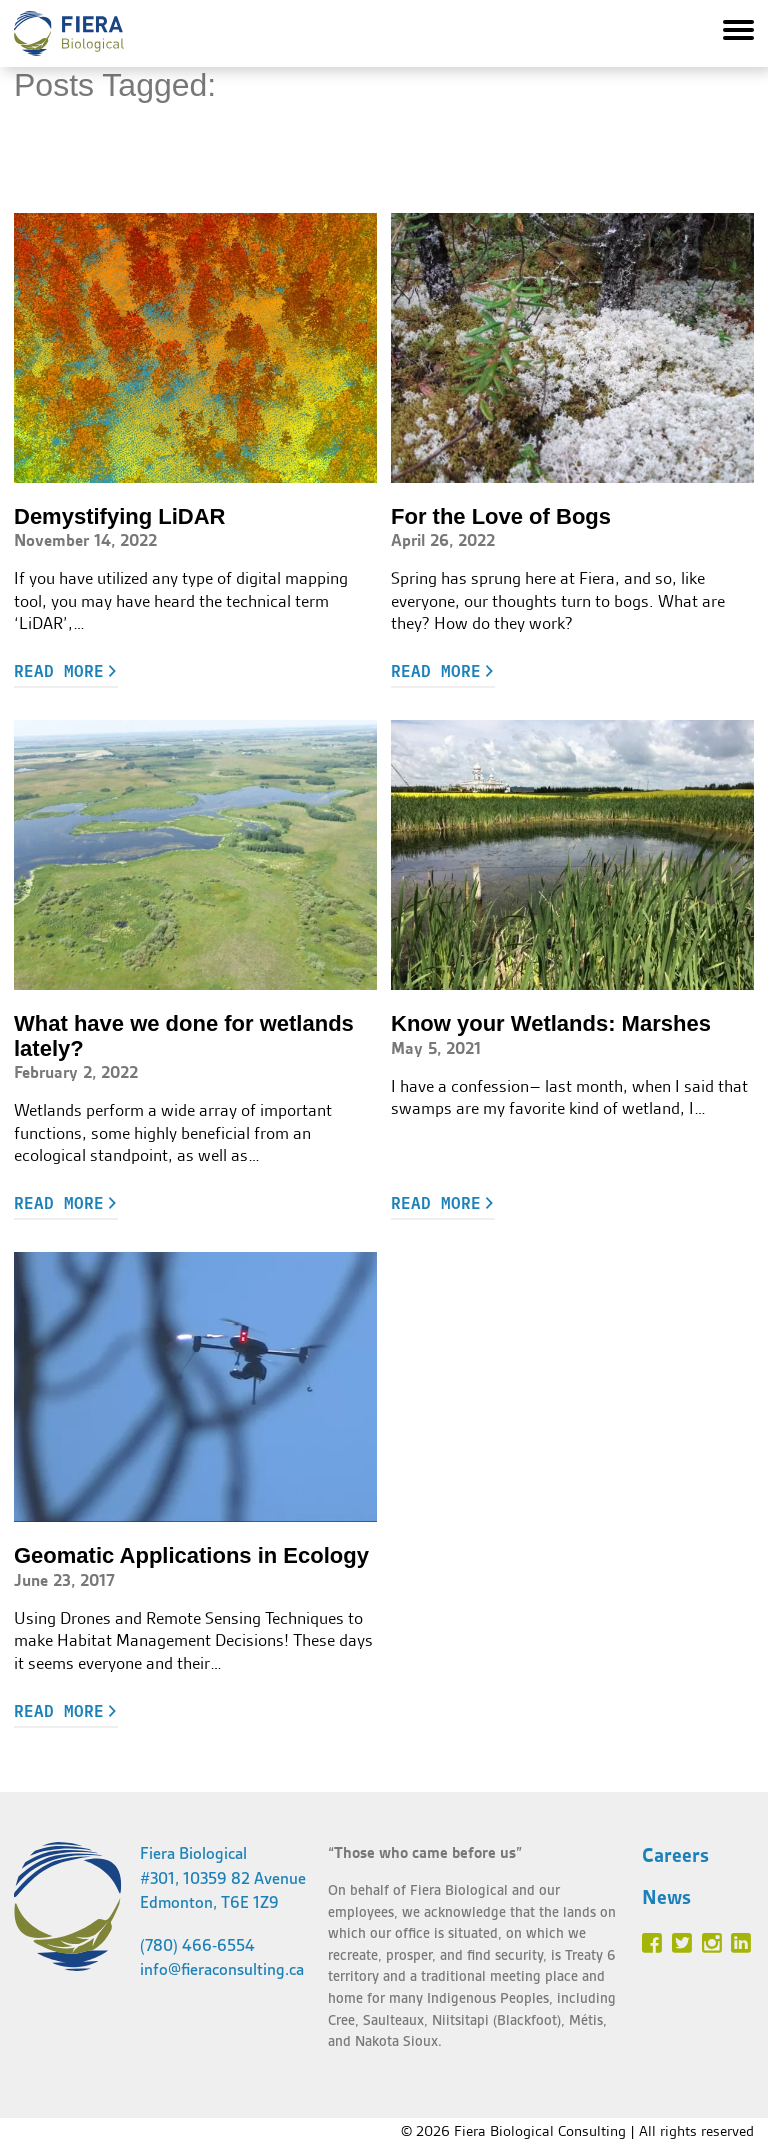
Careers (675, 1855)
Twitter (682, 1943)
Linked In (741, 1943)
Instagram (712, 1943)
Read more (59, 671)
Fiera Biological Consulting (69, 33)
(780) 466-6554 (197, 1945)
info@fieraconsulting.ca (222, 1969)
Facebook (652, 1943)
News (666, 1897)
